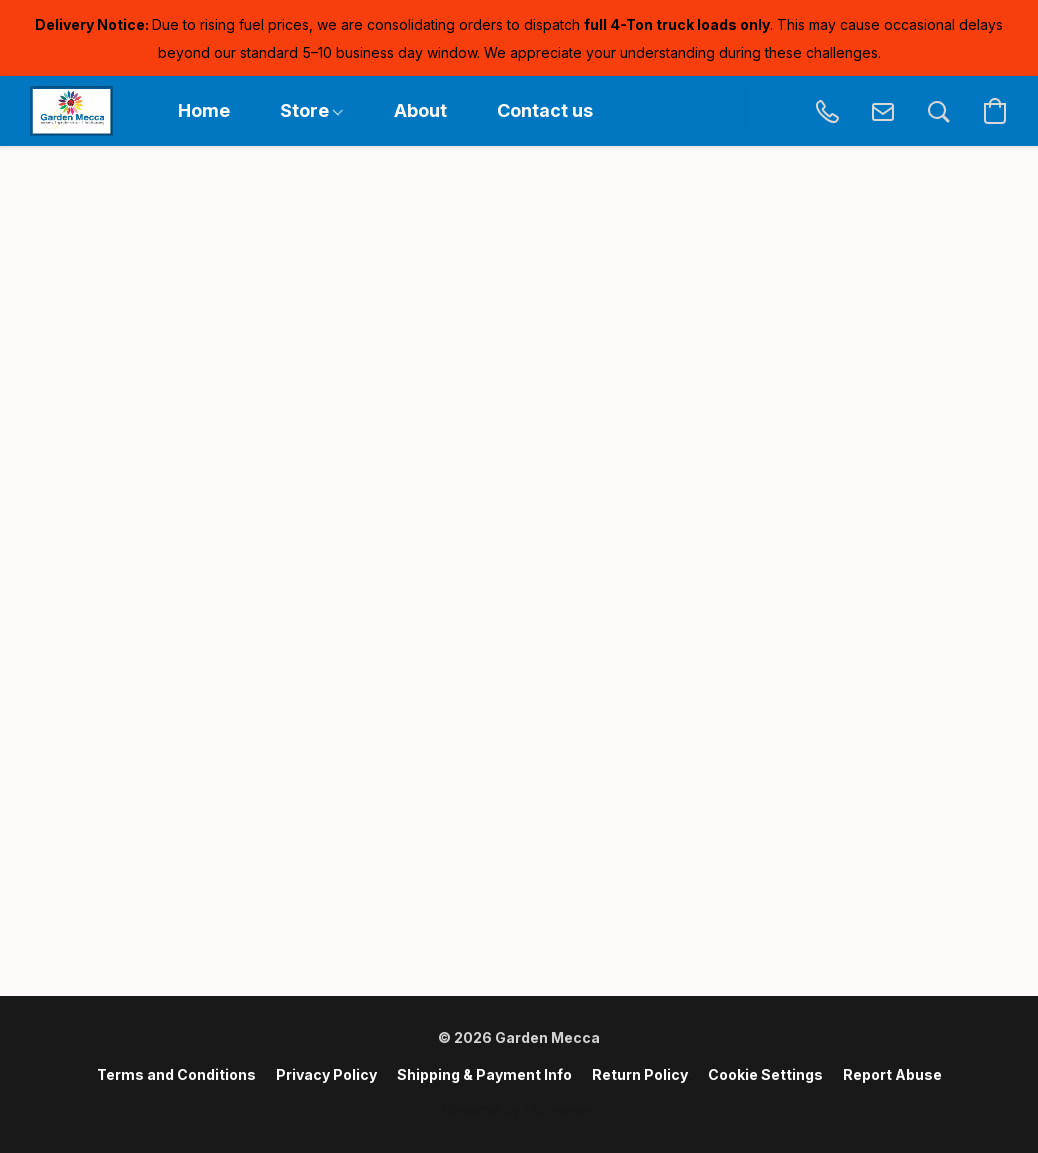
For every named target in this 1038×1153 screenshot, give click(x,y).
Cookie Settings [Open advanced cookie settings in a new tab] (765, 1074)
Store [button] (311, 110)
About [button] (420, 110)
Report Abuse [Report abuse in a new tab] (892, 1074)
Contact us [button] (545, 110)
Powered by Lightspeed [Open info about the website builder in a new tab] (519, 1109)
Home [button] (204, 110)
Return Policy (640, 1074)
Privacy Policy (326, 1074)
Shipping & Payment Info (484, 1074)
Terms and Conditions (176, 1074)
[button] (71, 111)
